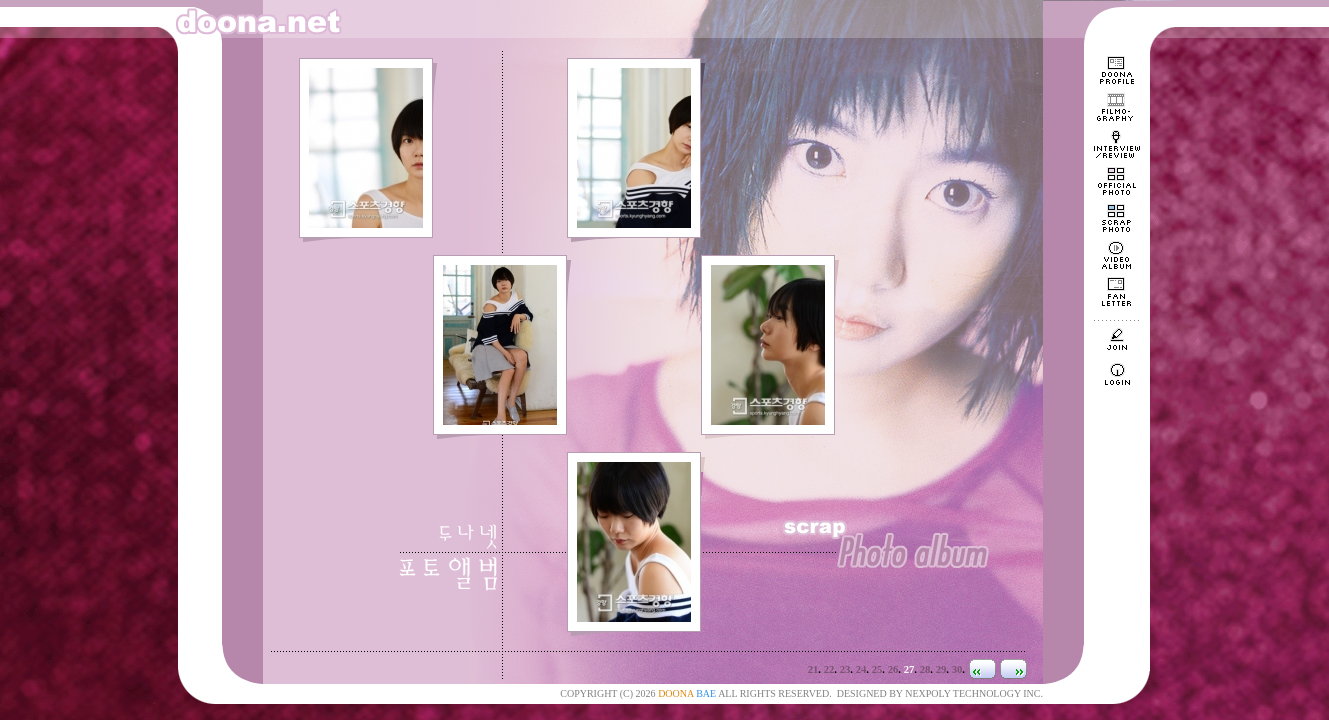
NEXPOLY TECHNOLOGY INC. (974, 693)
